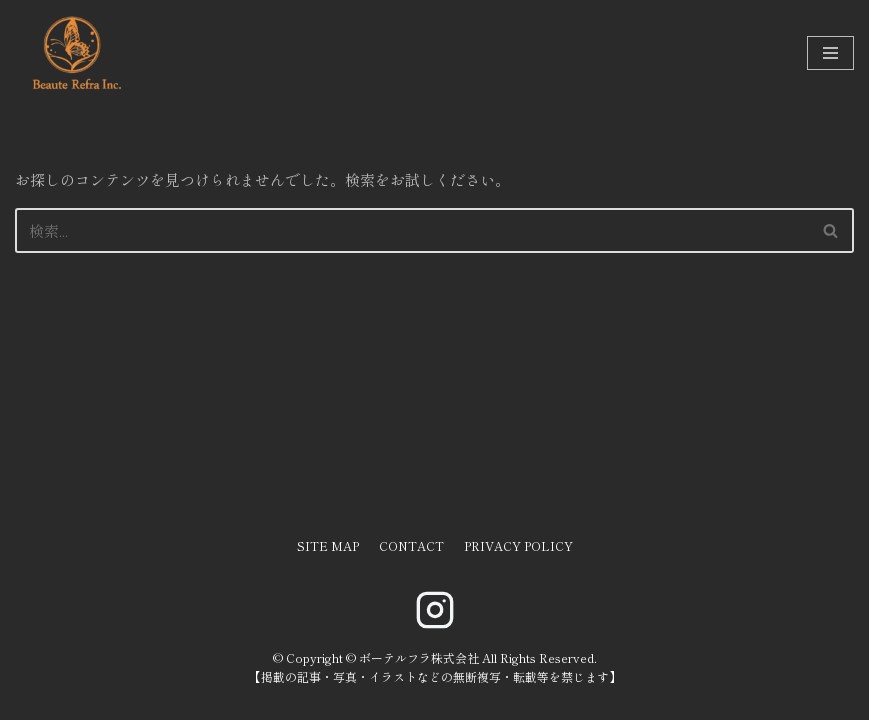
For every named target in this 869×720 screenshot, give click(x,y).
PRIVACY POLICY (518, 545)
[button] (830, 230)
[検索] (412, 230)
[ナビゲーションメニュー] (830, 53)
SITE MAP (328, 545)
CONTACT (411, 545)
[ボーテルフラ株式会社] (75, 53)
